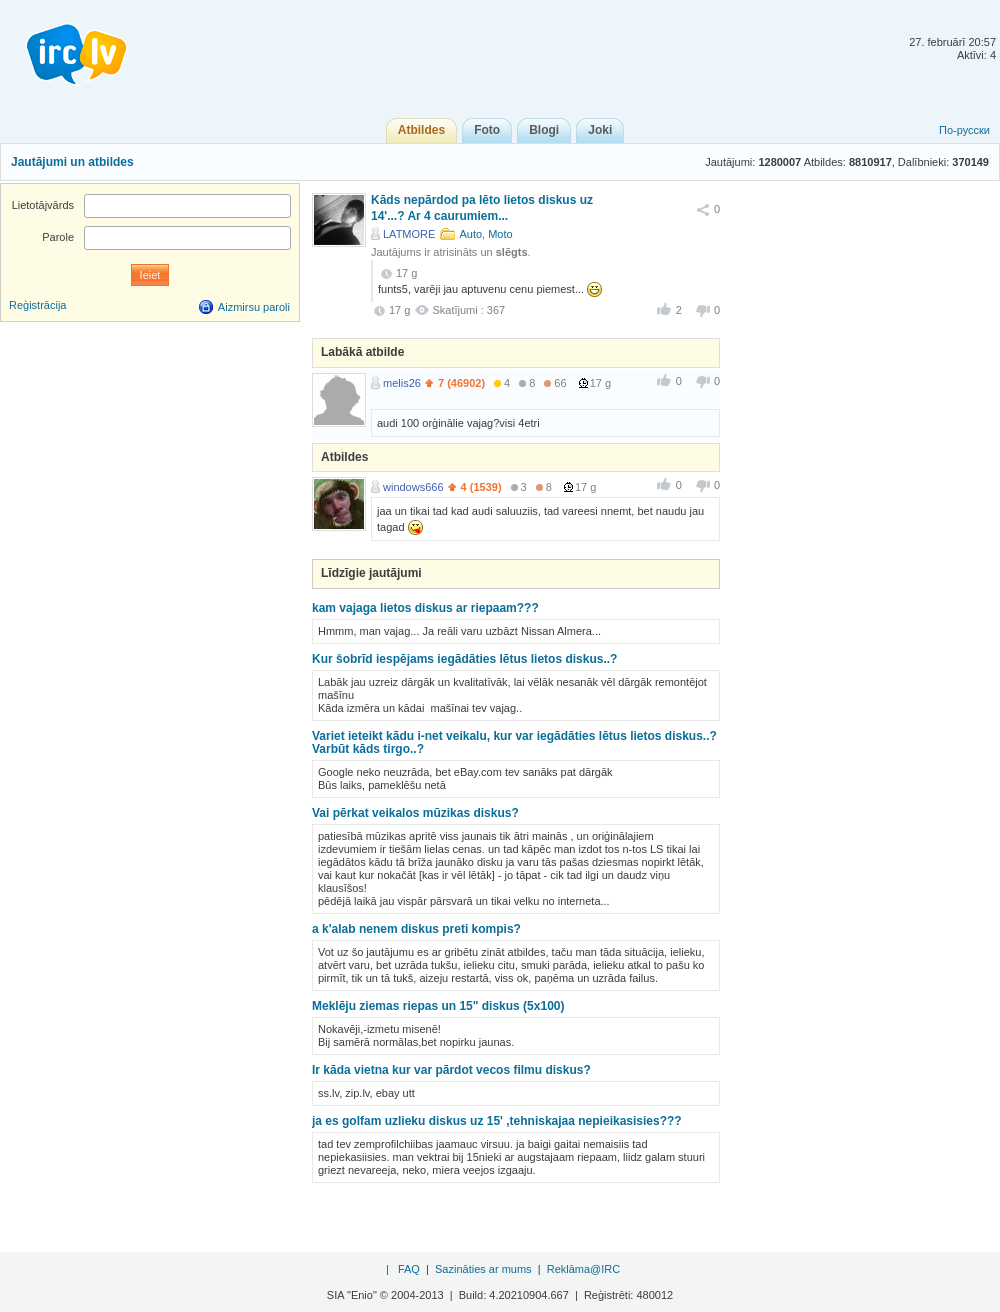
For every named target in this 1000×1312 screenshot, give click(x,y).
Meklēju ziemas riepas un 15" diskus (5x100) (438, 1006)
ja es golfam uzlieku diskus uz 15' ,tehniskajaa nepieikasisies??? (497, 1121)
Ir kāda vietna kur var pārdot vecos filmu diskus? (451, 1070)
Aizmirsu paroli (254, 307)
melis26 (402, 383)
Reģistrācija (37, 305)
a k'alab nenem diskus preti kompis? (416, 929)
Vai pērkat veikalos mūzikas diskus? (415, 813)
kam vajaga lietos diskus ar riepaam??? (425, 608)
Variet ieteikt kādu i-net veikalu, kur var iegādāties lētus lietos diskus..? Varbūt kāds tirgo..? (514, 742)
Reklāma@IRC (584, 1269)
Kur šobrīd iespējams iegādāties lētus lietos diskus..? (464, 659)
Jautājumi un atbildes (72, 162)
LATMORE (409, 234)
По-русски (964, 130)
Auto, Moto (485, 234)
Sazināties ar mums (483, 1269)
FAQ (409, 1269)
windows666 (413, 487)
